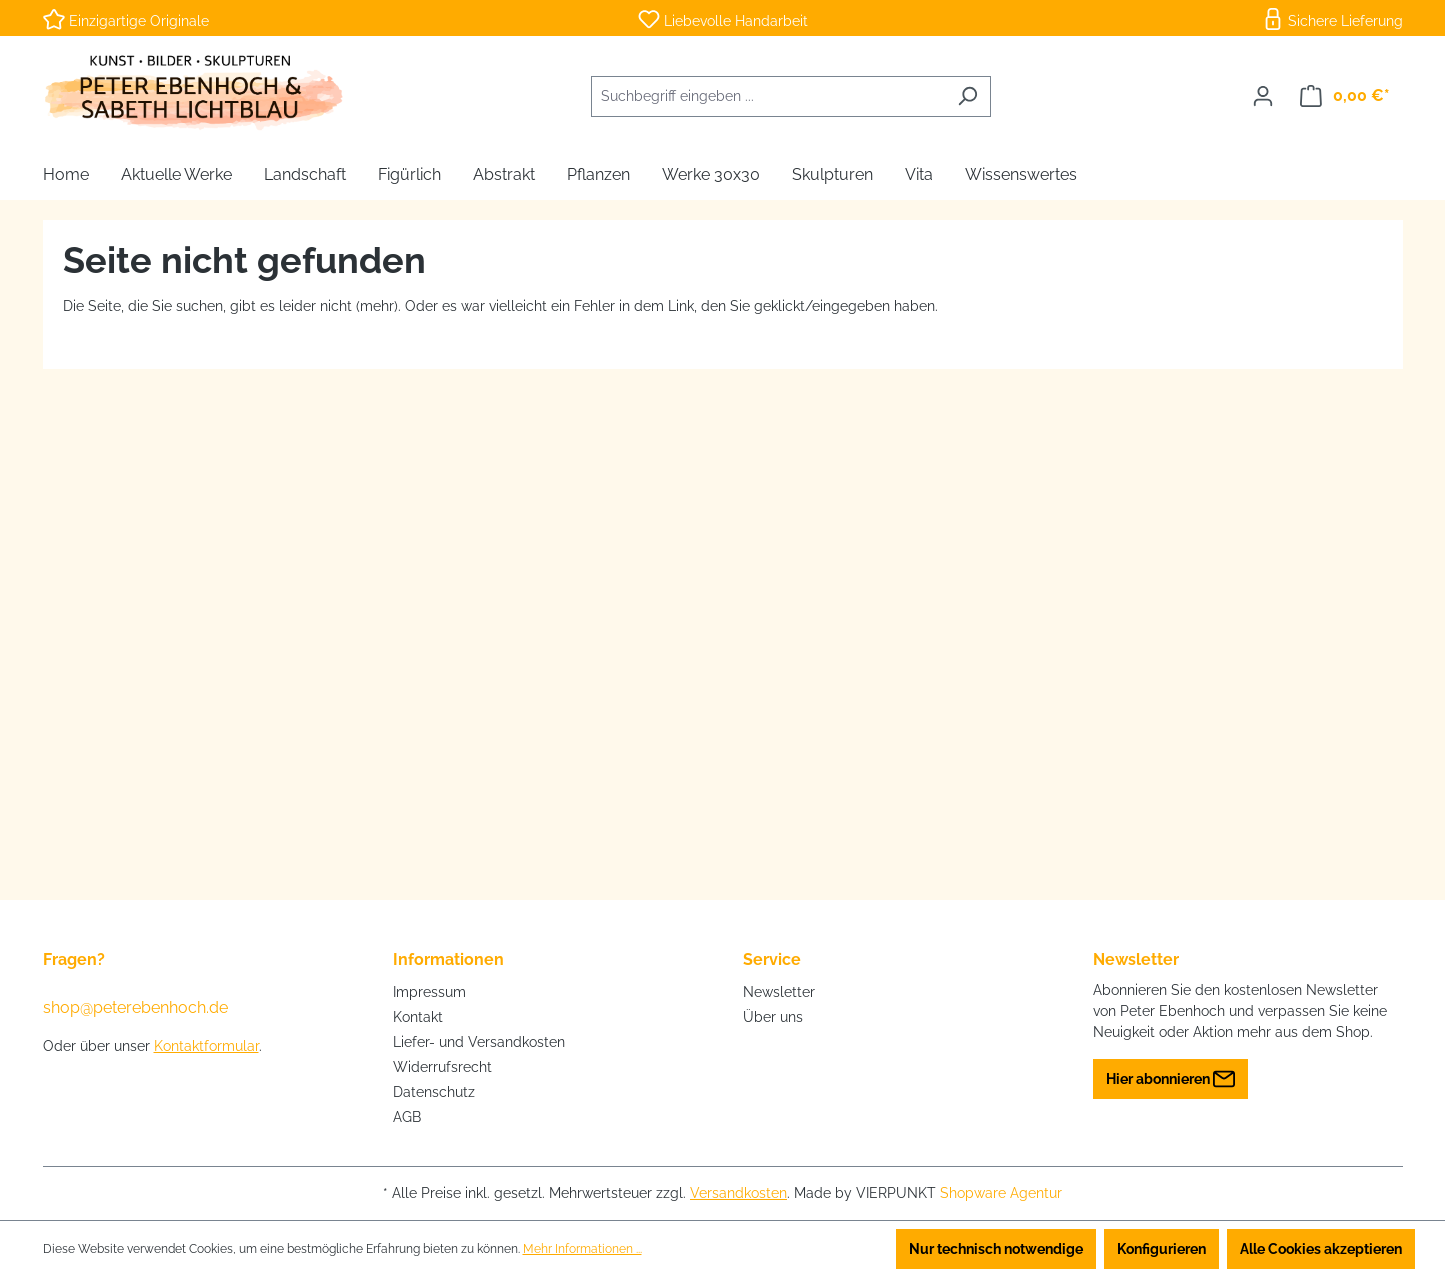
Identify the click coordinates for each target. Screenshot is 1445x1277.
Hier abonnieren (1170, 1074)
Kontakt (418, 1017)
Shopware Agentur (1001, 1193)
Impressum (429, 992)
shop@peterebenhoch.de (135, 1007)
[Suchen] (967, 96)
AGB (407, 1117)
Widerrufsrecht (442, 1067)
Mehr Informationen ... (582, 1249)
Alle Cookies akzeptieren (1321, 1249)
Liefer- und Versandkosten (479, 1042)
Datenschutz (434, 1092)
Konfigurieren (1161, 1249)
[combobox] (768, 96)
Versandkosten (738, 1193)
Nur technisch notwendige (996, 1249)
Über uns (773, 1017)
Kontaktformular (206, 1046)
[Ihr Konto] (1263, 96)
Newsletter (779, 992)
